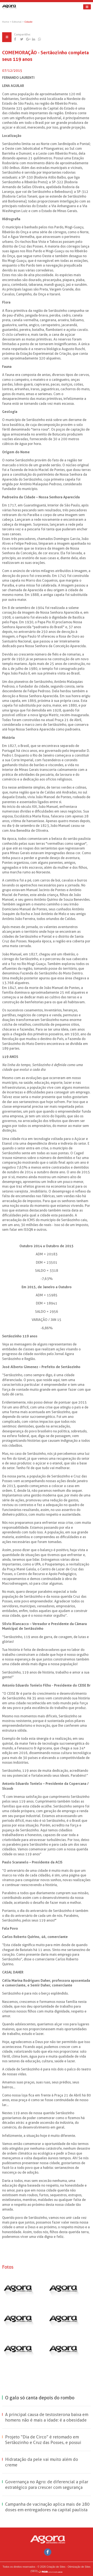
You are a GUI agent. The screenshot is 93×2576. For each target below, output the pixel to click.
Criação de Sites (56, 2566)
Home (5, 21)
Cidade (28, 21)
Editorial (17, 21)
